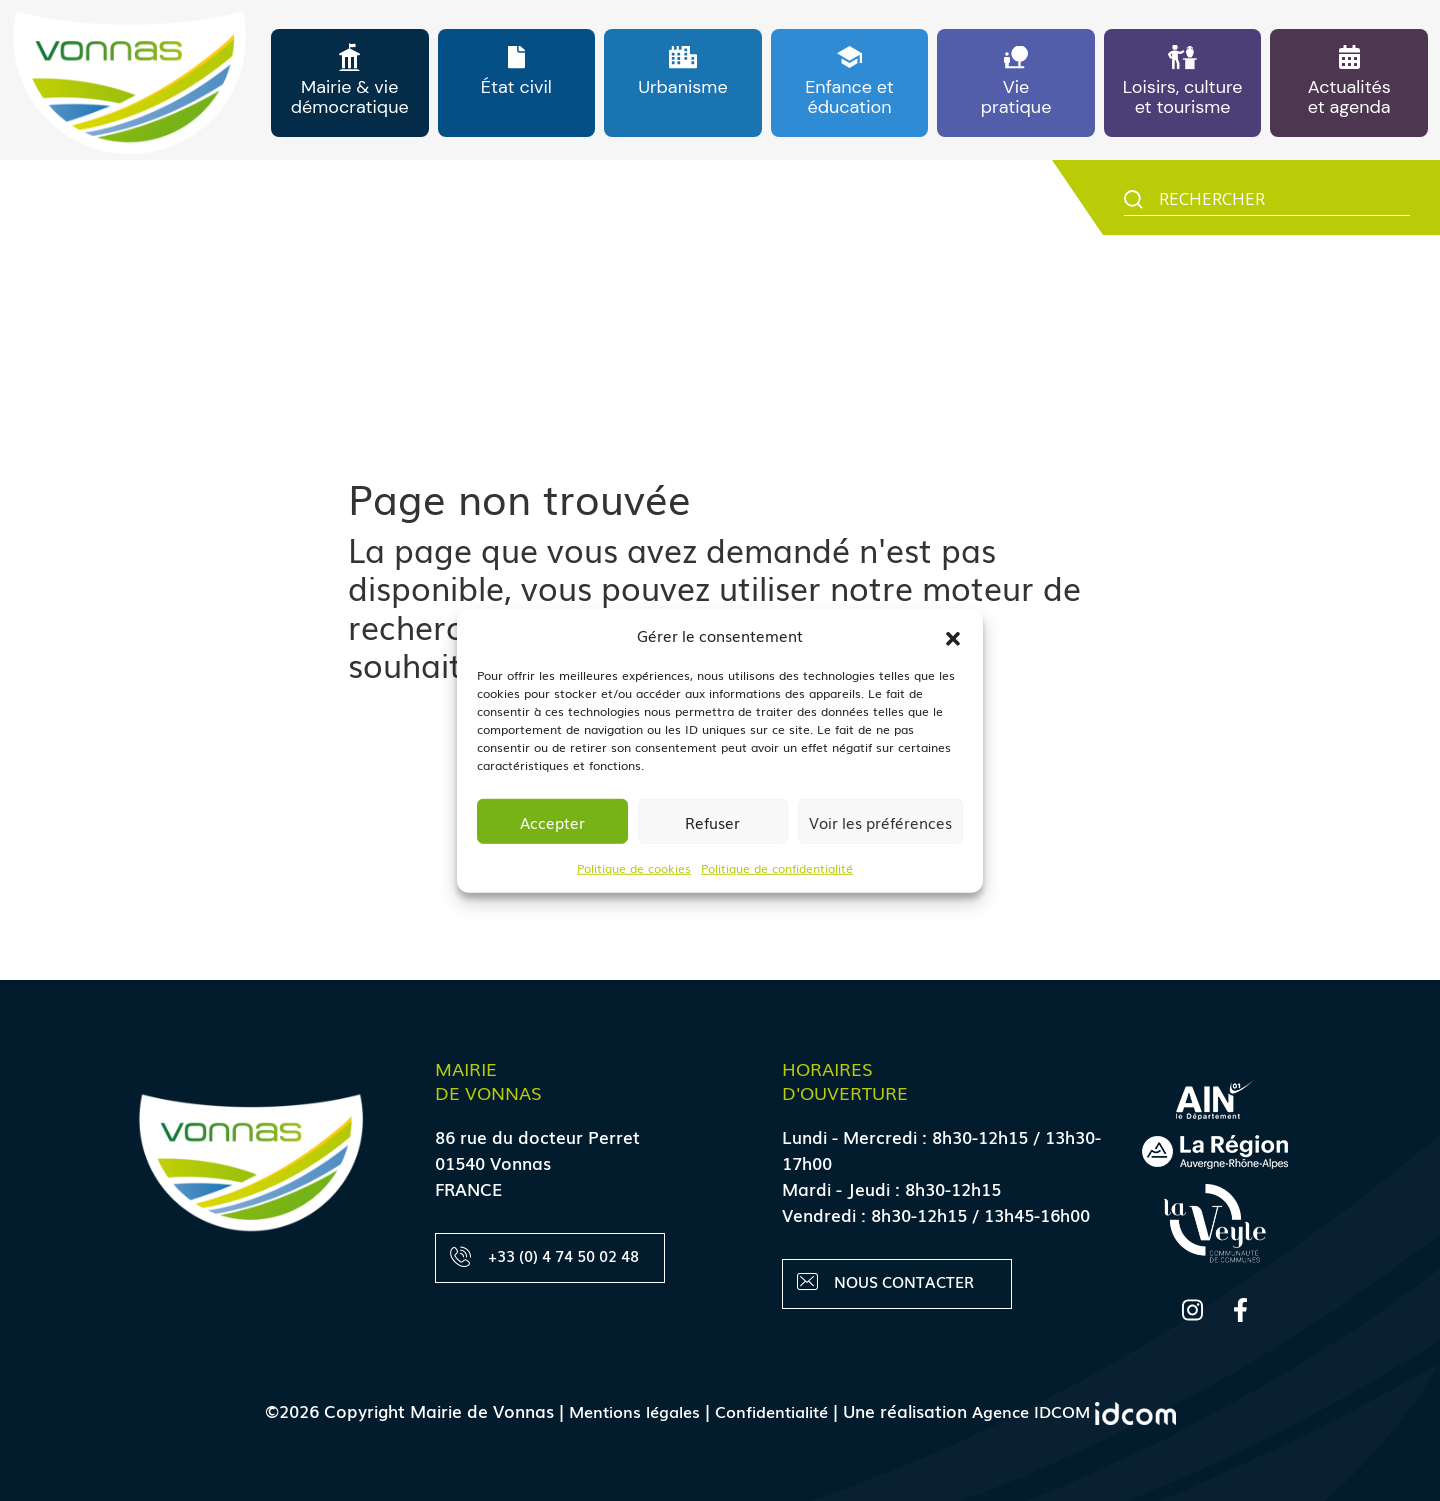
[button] (953, 635)
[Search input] (1282, 203)
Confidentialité (771, 1410)
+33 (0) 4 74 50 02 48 (545, 1256)
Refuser (712, 821)
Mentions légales (626, 1410)
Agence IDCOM (1082, 1410)
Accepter (552, 821)
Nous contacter (886, 1282)
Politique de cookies (634, 868)
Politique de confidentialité (777, 868)
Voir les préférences (880, 821)
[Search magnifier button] (1133, 204)
